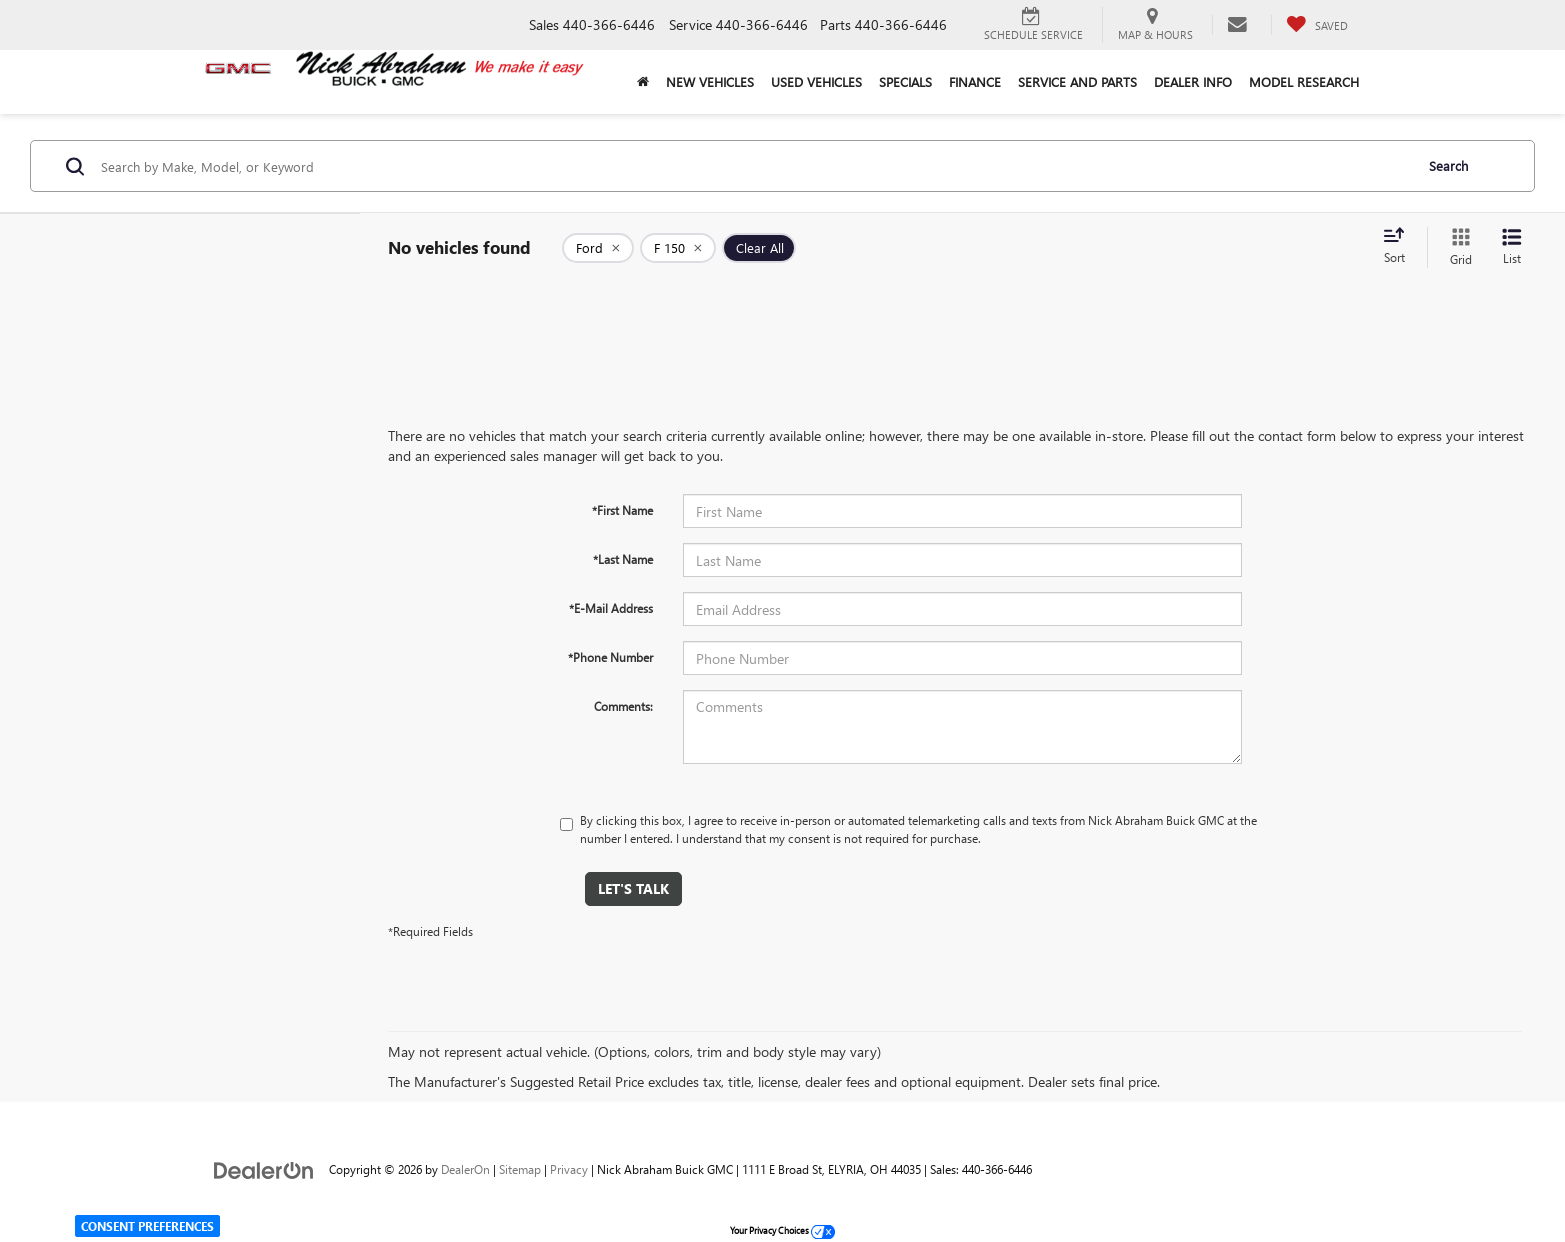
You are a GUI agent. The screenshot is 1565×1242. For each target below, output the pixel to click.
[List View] (1512, 247)
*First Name (622, 510)
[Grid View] (1457, 247)
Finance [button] (975, 81)
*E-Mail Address (611, 608)
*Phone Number (610, 657)
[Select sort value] (1400, 247)
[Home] (643, 82)
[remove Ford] (598, 248)
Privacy (569, 1169)
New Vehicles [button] (710, 81)
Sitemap (520, 1169)
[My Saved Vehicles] (1317, 25)
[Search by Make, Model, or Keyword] (754, 166)
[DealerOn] (264, 1168)
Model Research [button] (1304, 81)
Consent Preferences (147, 1226)
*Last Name (623, 559)
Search (1448, 165)
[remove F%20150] (678, 248)
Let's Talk (633, 888)
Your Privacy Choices (782, 1230)
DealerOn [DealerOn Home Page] (465, 1169)
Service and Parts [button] (1077, 81)
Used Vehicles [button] (816, 81)
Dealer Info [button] (1193, 81)
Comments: (623, 706)
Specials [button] (905, 81)
